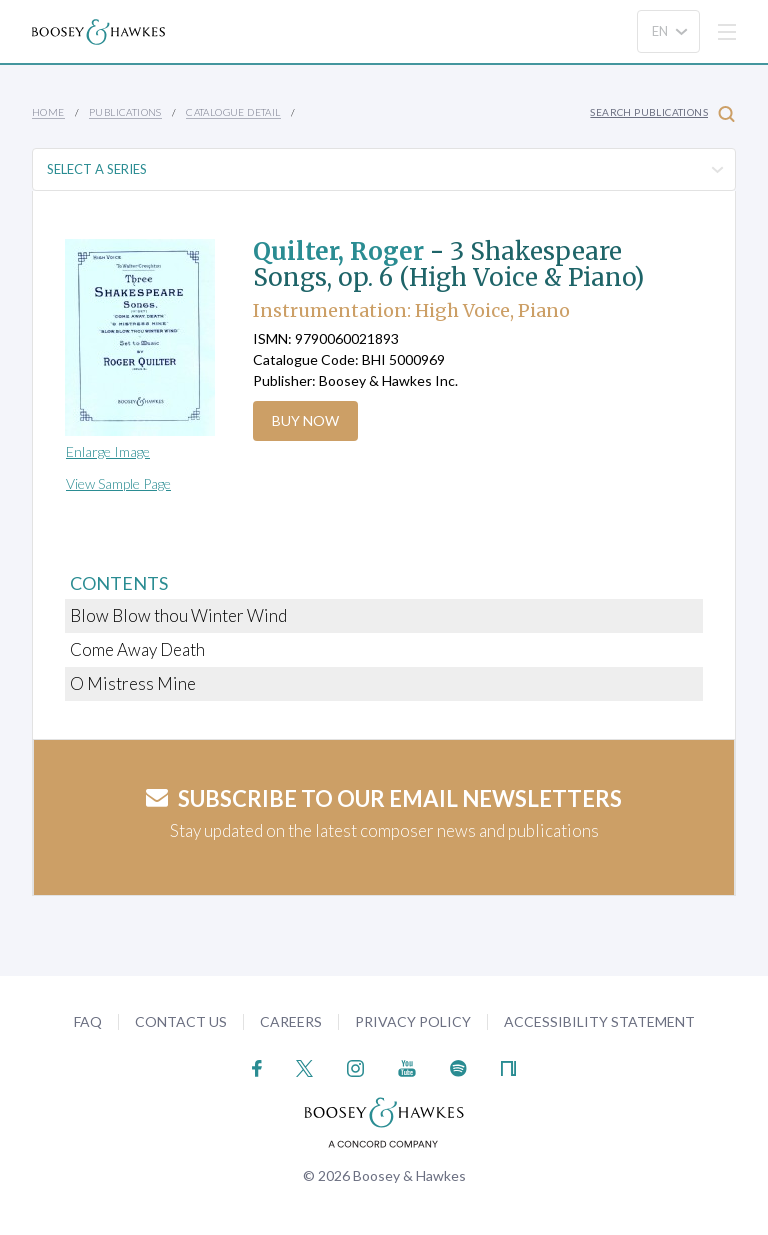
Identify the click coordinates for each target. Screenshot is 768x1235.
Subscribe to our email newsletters (384, 798)
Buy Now (305, 420)
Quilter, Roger (338, 251)
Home (48, 112)
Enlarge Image (108, 451)
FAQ (88, 1021)
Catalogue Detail (233, 112)
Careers (291, 1021)
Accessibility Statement (599, 1021)
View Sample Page (118, 483)
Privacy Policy (413, 1021)
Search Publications (662, 113)
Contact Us (181, 1021)
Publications (125, 112)
